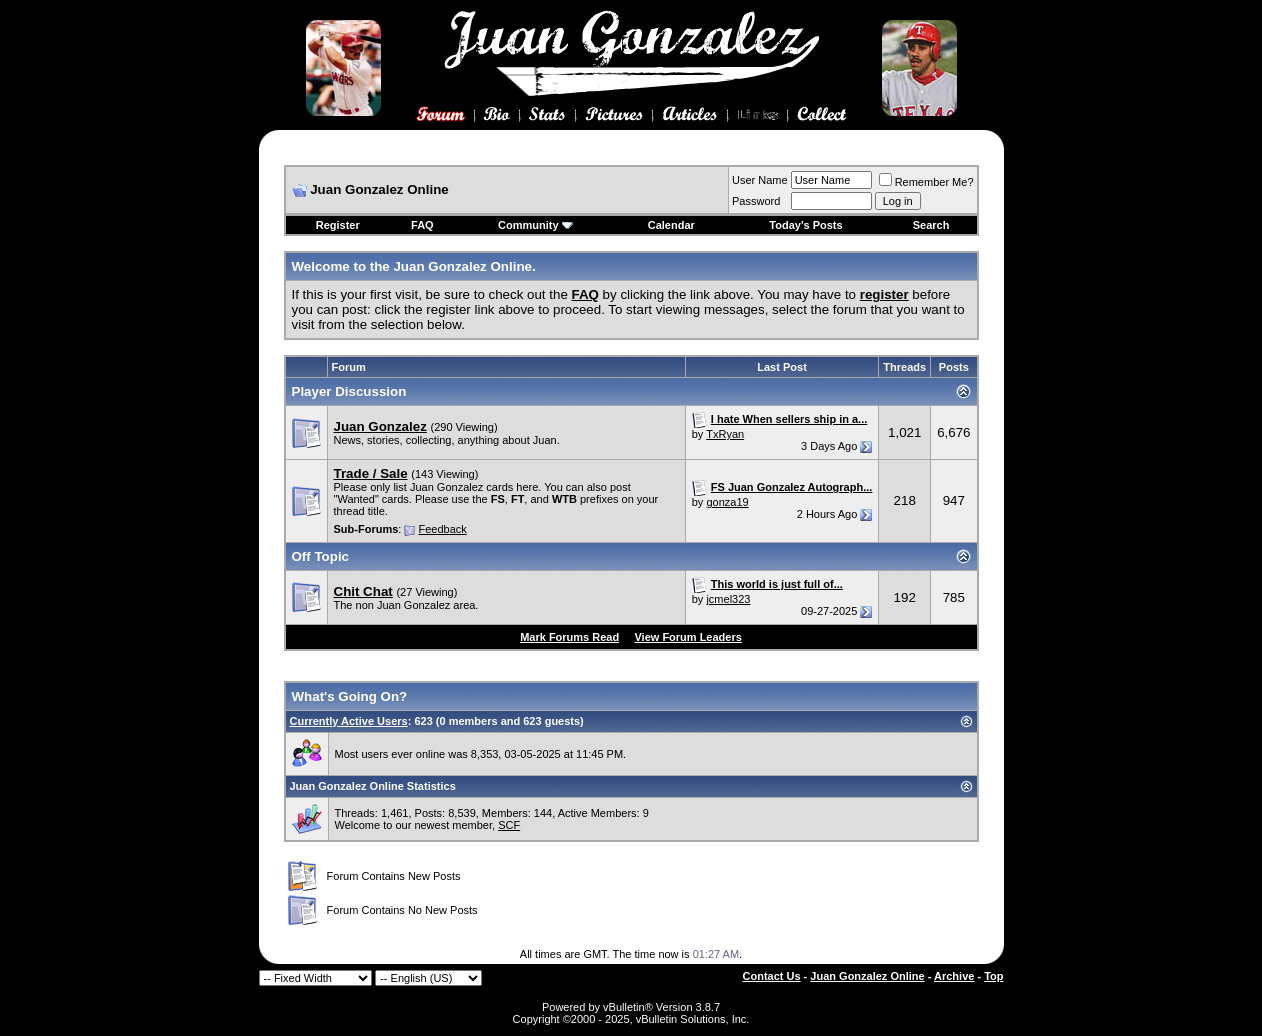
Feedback (442, 529)
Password (756, 201)
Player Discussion (349, 391)
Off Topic (321, 556)
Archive (954, 976)
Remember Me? (926, 182)
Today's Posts (805, 225)
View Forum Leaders (687, 637)
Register (338, 225)
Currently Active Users (349, 721)
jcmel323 (728, 599)
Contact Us (772, 976)
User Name (760, 180)
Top (993, 976)
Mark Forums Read (569, 637)
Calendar (671, 225)
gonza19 (727, 502)
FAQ (422, 225)
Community (535, 225)
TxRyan (725, 434)
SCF (509, 825)
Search (931, 225)
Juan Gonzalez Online (867, 976)
